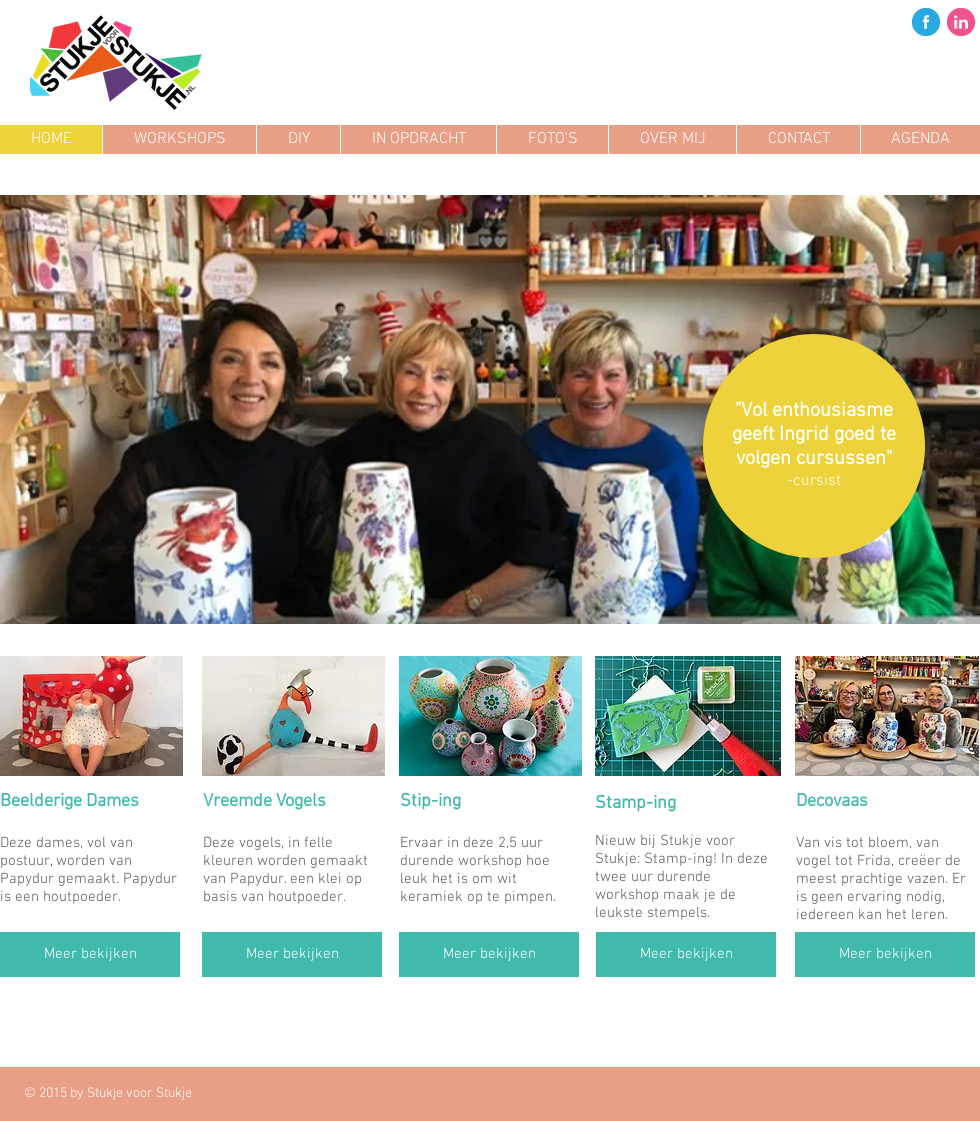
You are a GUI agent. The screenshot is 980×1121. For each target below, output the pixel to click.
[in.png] (961, 22)
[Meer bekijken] (90, 954)
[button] (490, 409)
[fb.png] (926, 22)
